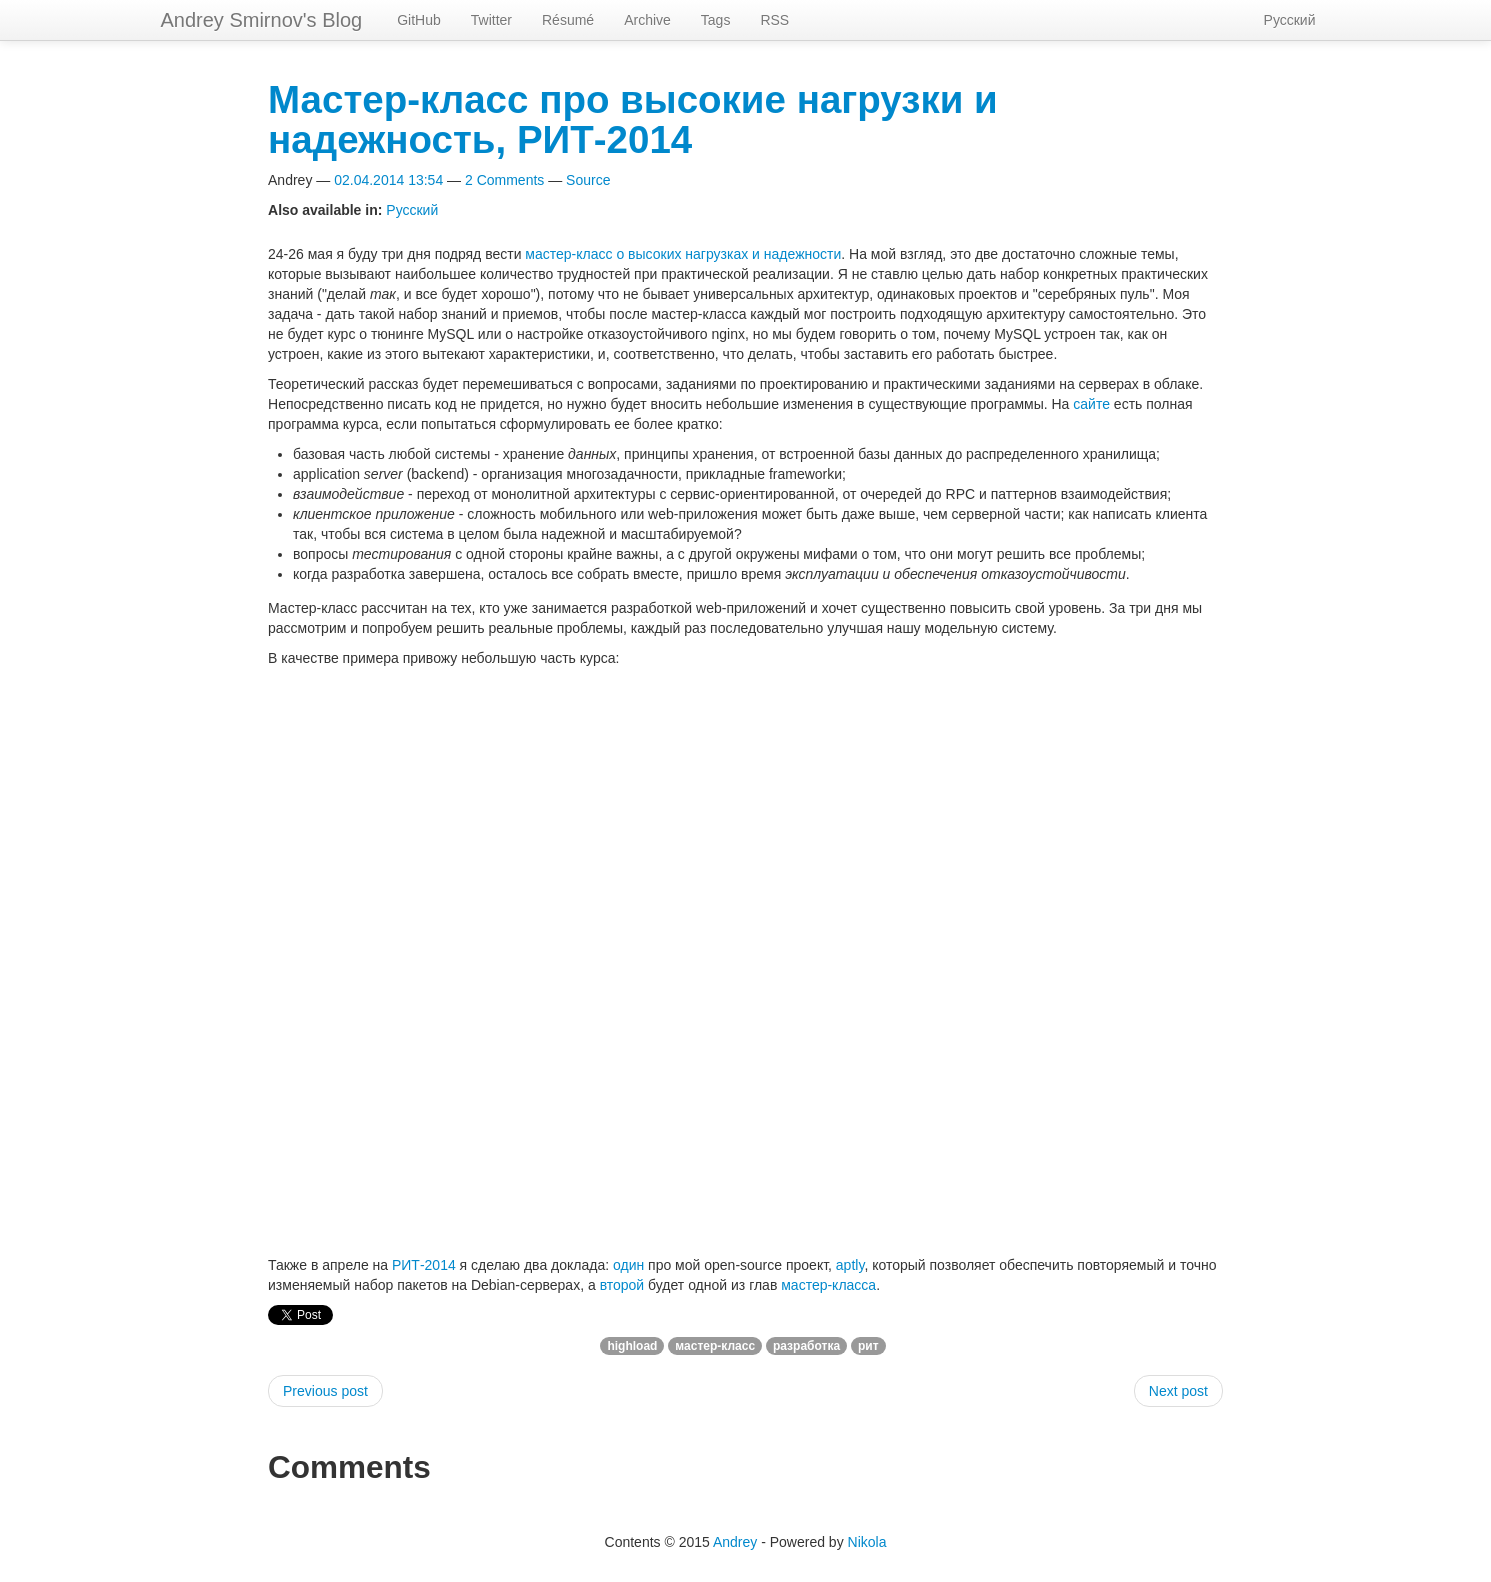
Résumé (568, 20)
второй (622, 1285)
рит (868, 1346)
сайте (1091, 404)
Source (588, 180)
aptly (850, 1265)
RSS (774, 20)
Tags (716, 20)
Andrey (735, 1542)
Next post (1178, 1391)
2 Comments (504, 180)
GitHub (419, 20)
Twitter (491, 20)
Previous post (325, 1391)
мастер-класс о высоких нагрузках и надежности (683, 254)
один (628, 1265)
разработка (806, 1346)
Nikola (867, 1542)
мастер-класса (828, 1285)
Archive (647, 20)
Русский (1290, 20)
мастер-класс (715, 1346)
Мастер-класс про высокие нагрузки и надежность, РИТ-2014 (633, 119)
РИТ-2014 (424, 1265)
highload (632, 1346)
